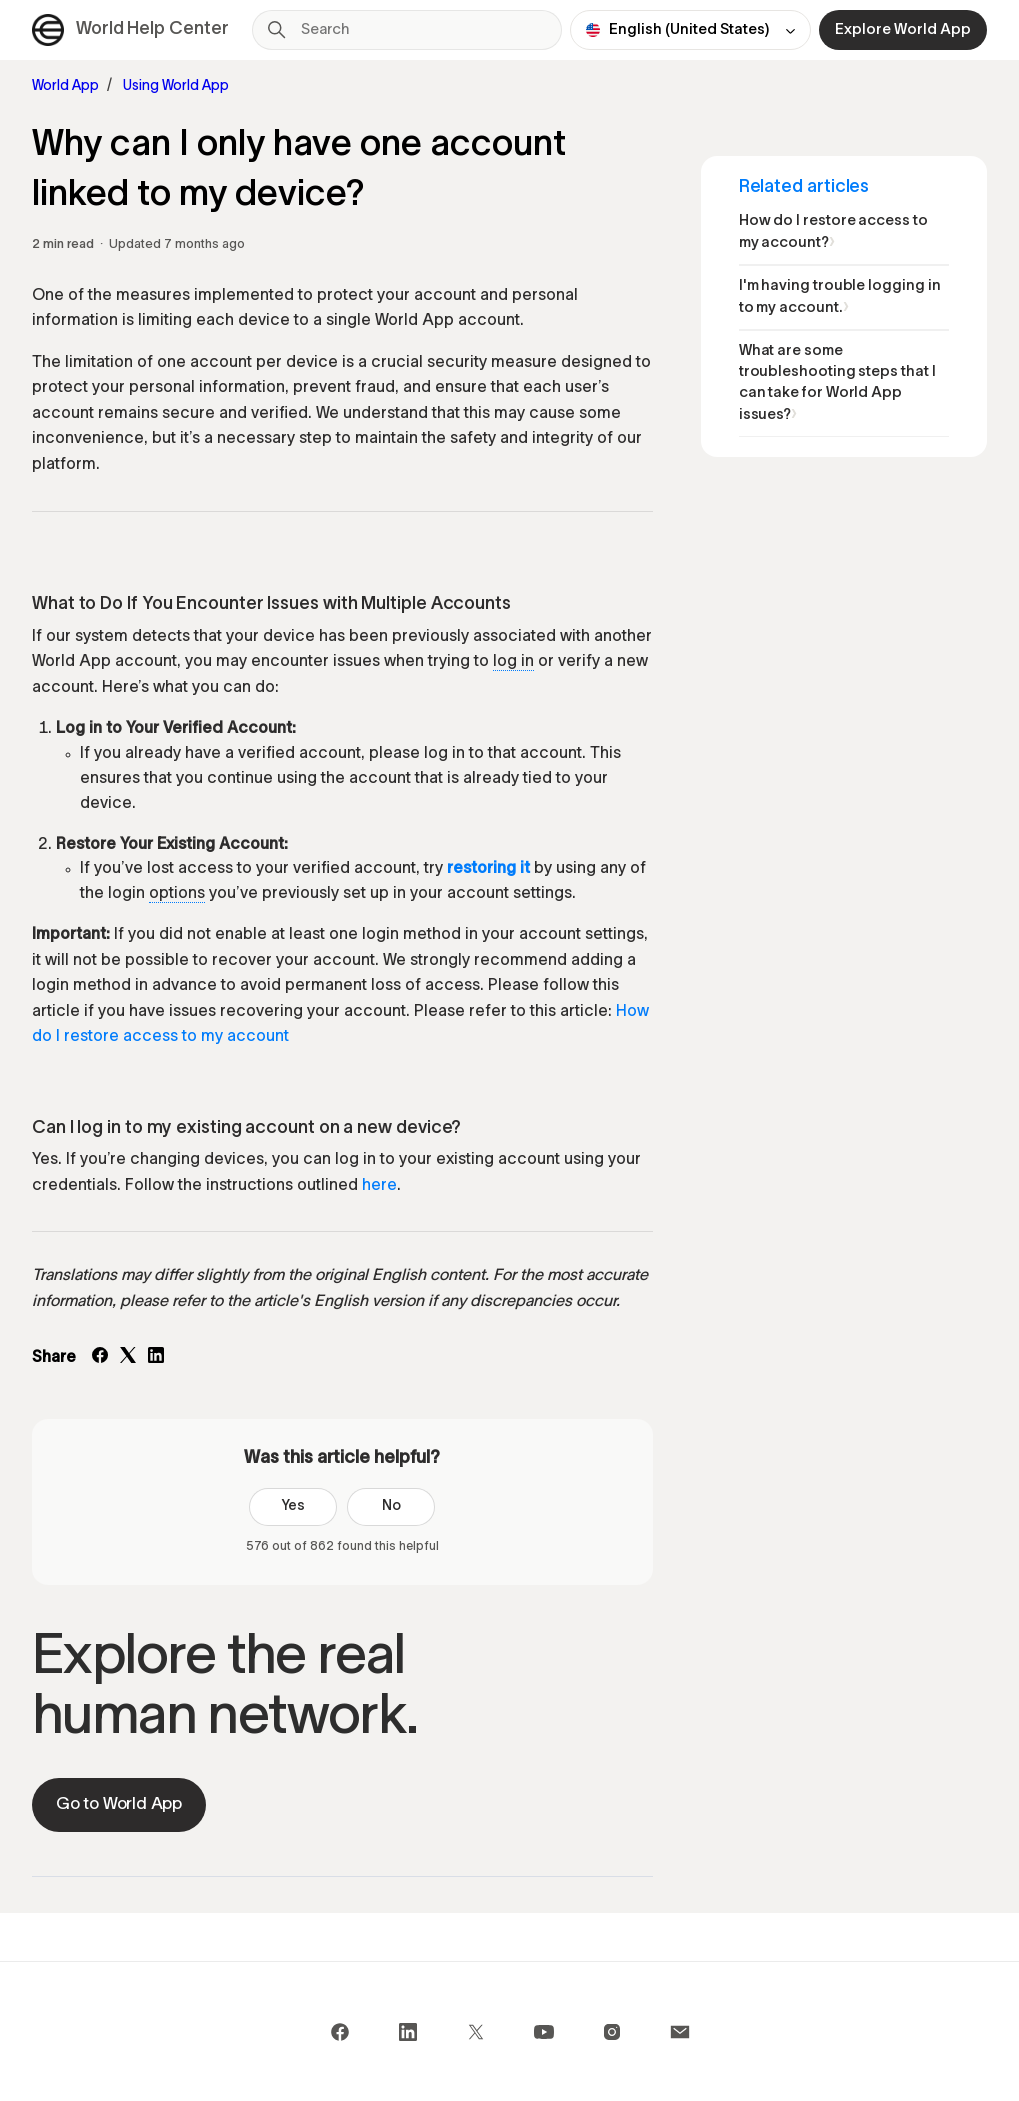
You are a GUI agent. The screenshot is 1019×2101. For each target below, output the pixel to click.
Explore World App (903, 30)
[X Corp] (128, 1359)
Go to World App (119, 1804)
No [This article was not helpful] (391, 1506)
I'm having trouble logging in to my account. (840, 297)
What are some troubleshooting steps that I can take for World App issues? (837, 383)
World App (65, 86)
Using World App (176, 86)
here (379, 1186)
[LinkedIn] (156, 1359)
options (177, 894)
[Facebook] (100, 1359)
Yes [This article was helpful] (293, 1506)
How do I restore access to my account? (833, 232)
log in (513, 662)
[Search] (407, 30)
